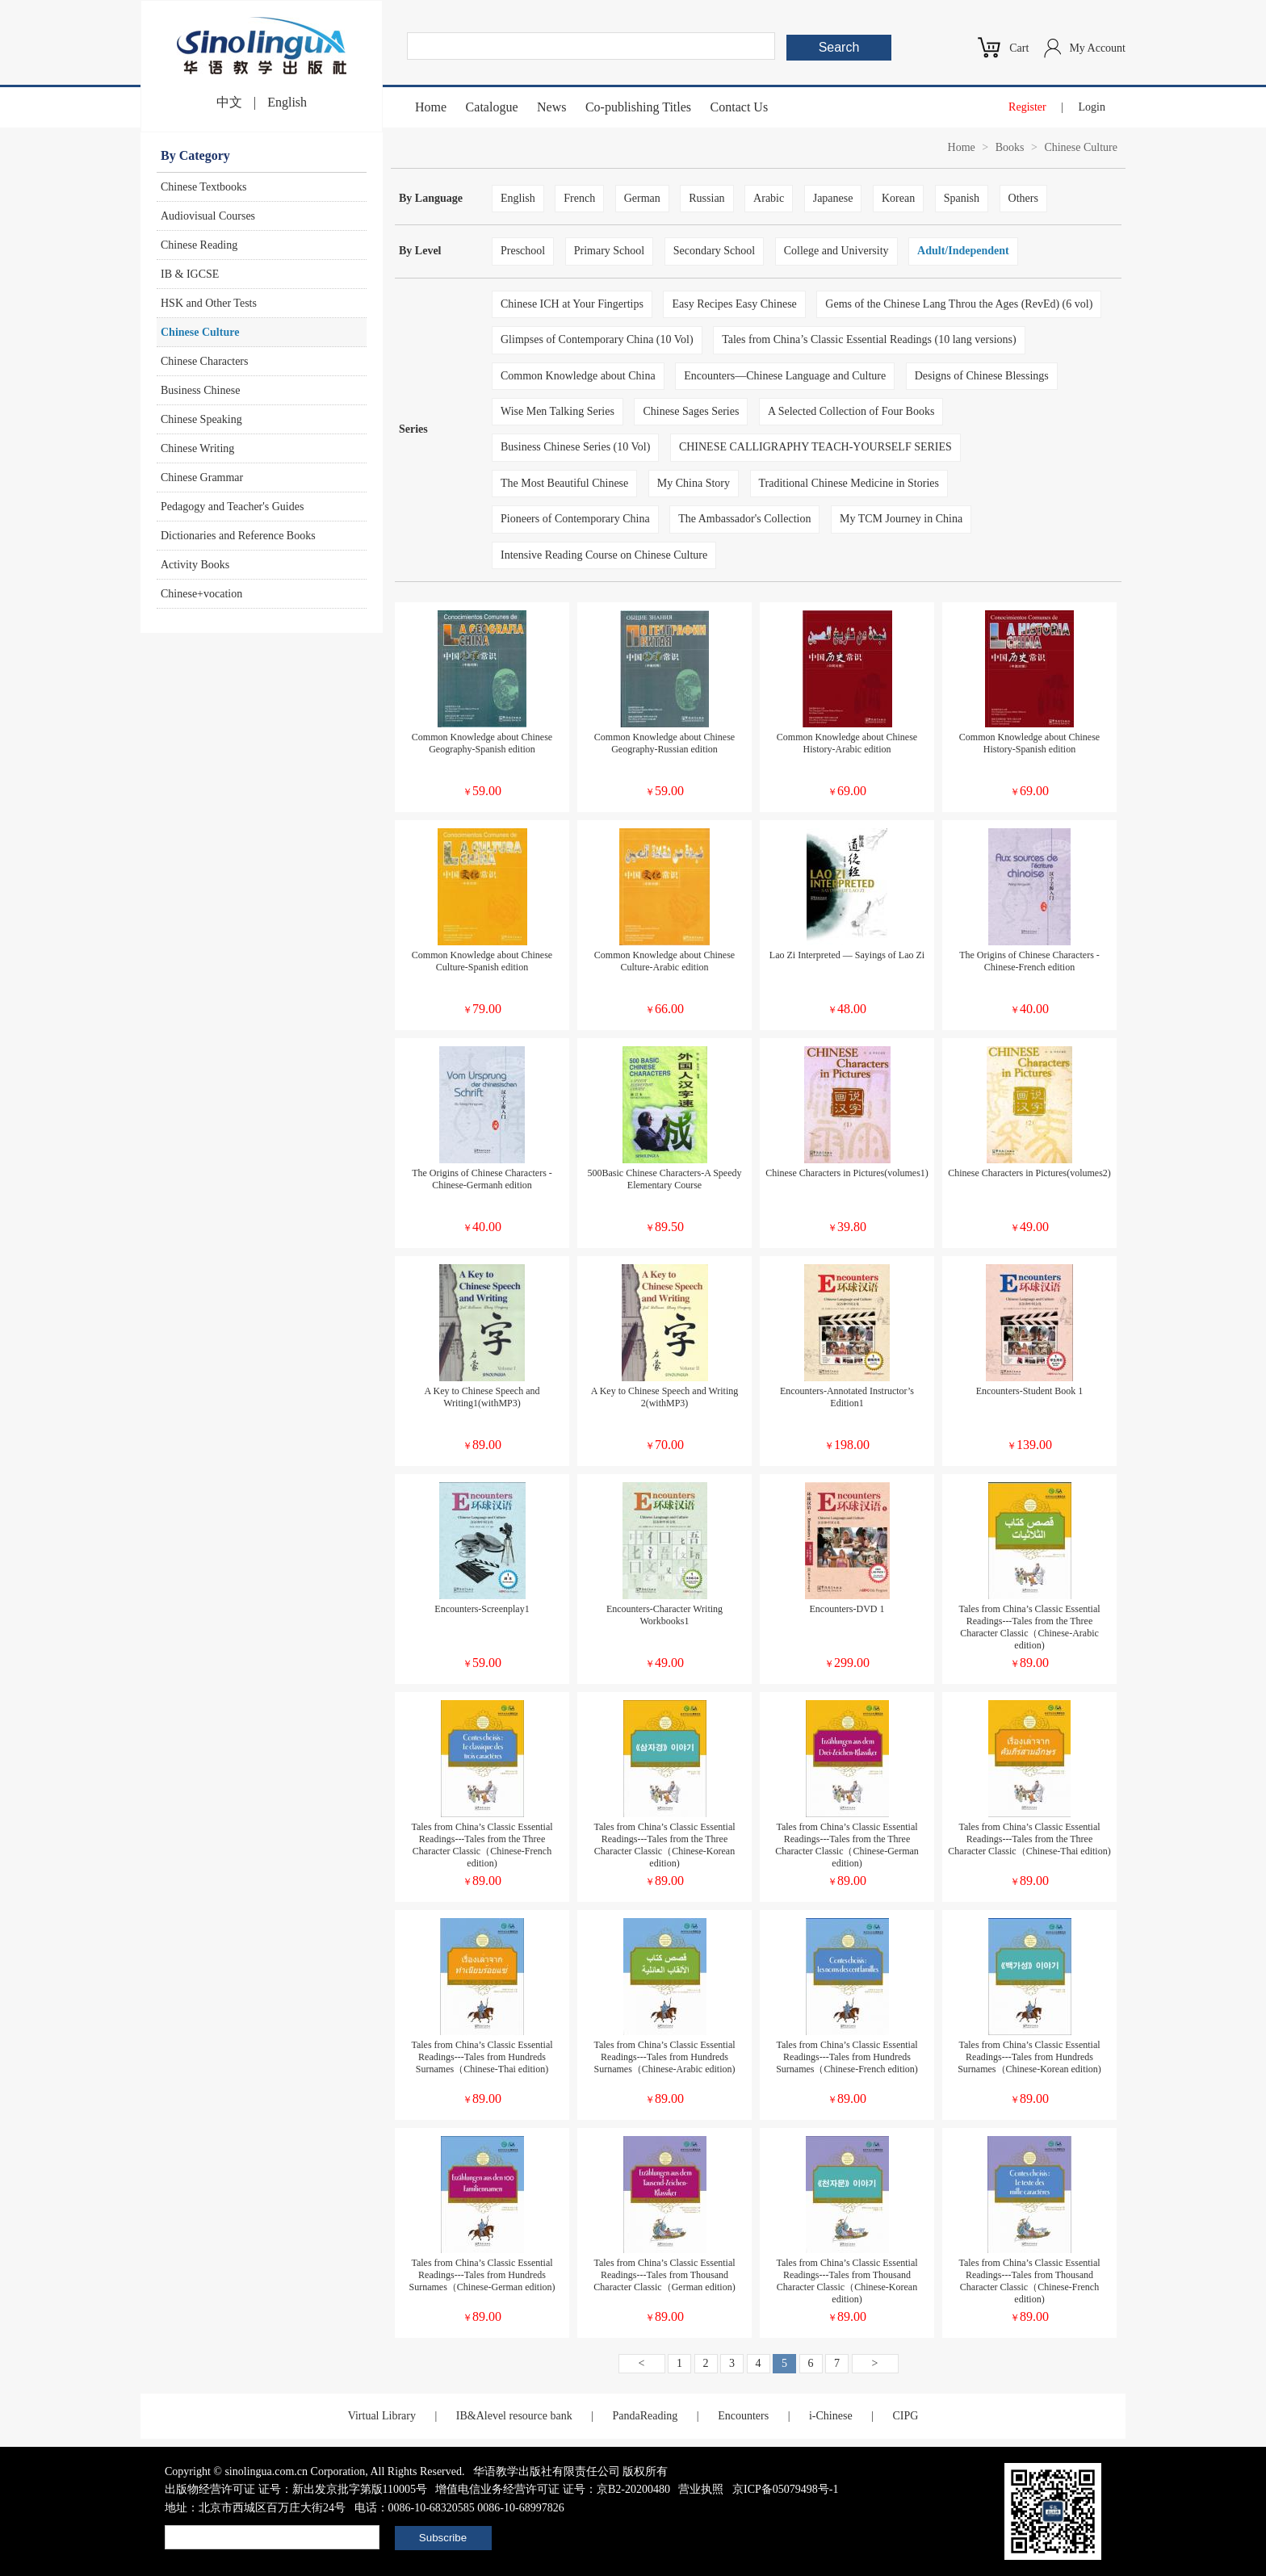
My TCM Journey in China (901, 519)
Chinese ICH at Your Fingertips (572, 304)
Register (1027, 107)
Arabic (768, 198)
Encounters (743, 2416)
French (579, 198)
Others (1023, 198)
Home (430, 107)
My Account (1097, 48)
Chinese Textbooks (203, 187)
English (287, 102)
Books (1010, 147)
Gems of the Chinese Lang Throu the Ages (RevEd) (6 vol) (958, 304)
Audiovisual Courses (208, 216)
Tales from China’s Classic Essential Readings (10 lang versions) (869, 339)
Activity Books (195, 565)
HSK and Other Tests (209, 303)
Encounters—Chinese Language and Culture (785, 376)
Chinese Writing (197, 448)
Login (1092, 107)
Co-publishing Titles (638, 107)
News (551, 107)
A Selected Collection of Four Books (851, 411)
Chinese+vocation (201, 594)
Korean (898, 198)
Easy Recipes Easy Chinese (734, 304)
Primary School (609, 251)
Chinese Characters (204, 361)
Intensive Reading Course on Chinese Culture (604, 555)
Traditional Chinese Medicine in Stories (849, 483)
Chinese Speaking (201, 419)
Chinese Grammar (202, 477)
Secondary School (714, 251)
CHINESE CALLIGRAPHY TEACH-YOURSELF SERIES (815, 447)
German (642, 198)
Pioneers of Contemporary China (575, 519)
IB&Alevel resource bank (514, 2416)
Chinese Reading (199, 245)
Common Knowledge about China (578, 376)
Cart (1019, 48)
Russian (706, 198)
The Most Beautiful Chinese (564, 483)
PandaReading (644, 2416)
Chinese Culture (200, 332)
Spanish (961, 198)
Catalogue (492, 107)
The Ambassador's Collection (744, 519)
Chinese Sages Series (691, 411)
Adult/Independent (963, 251)
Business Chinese (200, 390)
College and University (836, 251)
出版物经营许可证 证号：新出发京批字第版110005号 (296, 2489)
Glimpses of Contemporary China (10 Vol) (597, 339)
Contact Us (740, 107)
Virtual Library (382, 2416)
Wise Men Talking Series (557, 411)
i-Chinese (831, 2416)
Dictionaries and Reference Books (238, 536)
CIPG (905, 2416)
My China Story (693, 483)
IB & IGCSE (190, 274)
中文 (229, 102)
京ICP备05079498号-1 (785, 2489)
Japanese (833, 198)
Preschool (523, 251)
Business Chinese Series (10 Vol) (575, 447)
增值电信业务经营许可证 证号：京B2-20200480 (552, 2489)
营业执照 (700, 2489)
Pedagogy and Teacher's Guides (232, 507)
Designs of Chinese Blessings (982, 376)
